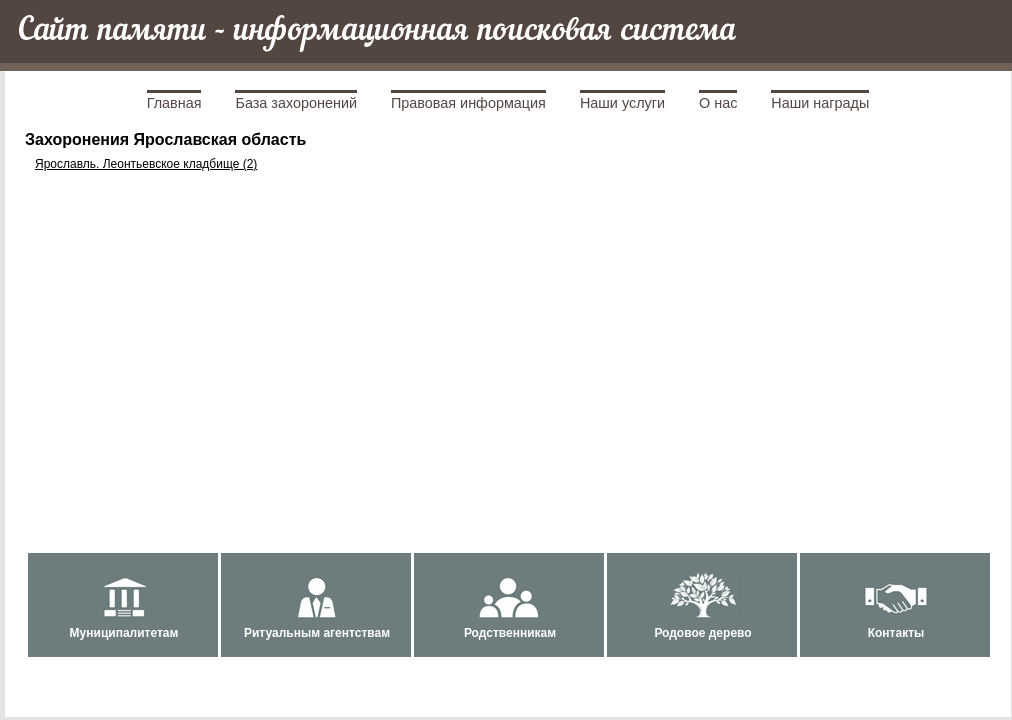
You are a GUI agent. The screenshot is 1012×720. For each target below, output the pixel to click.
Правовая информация (468, 103)
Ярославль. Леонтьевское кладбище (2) (146, 164)
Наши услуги (622, 103)
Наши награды (820, 103)
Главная (174, 103)
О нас (718, 103)
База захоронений (296, 103)
